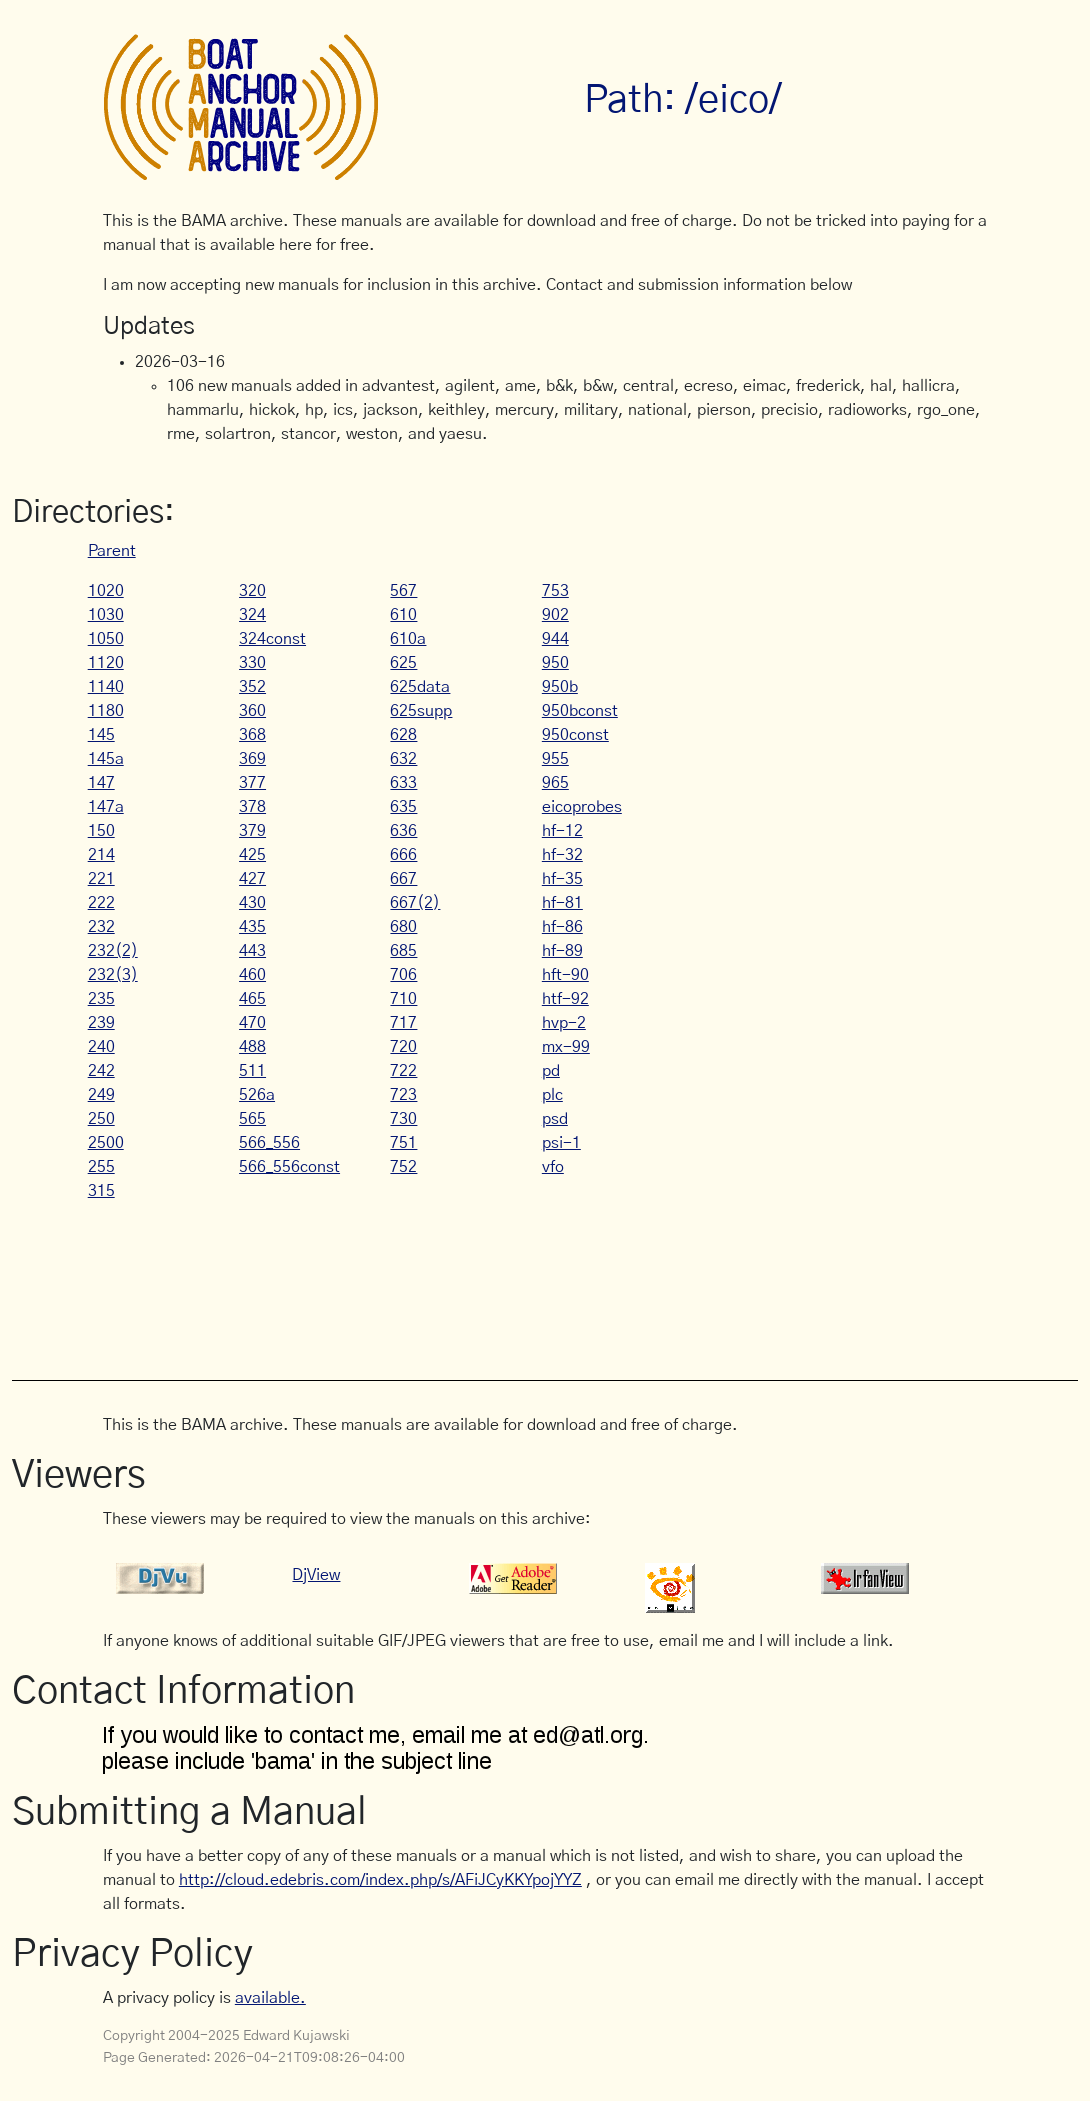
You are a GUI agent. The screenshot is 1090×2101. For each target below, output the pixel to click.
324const (272, 639)
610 (403, 615)
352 (252, 687)
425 (252, 855)
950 (555, 663)
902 (555, 615)
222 (101, 903)
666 (403, 855)
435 (252, 927)
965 (555, 783)
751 (403, 1143)
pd (551, 1071)
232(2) (113, 951)
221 (101, 879)
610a (408, 639)
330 (252, 663)
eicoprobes (582, 807)
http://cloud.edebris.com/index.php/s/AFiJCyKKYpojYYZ (380, 1880)
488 (252, 1047)
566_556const (289, 1167)
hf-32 (562, 855)
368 (252, 735)
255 (101, 1167)
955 (555, 759)
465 (252, 999)
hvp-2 (564, 1023)
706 (403, 975)
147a (106, 807)
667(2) (415, 903)
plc (552, 1095)
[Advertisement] (467, 1280)
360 (252, 711)
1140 (106, 687)
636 (403, 831)
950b (560, 687)
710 (403, 999)
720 (403, 1047)
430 (252, 903)
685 (403, 951)
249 (101, 1095)
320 (252, 591)
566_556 (269, 1143)
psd (555, 1119)
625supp (421, 711)
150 (101, 831)
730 (403, 1119)
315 (101, 1191)
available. (270, 1998)
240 (101, 1047)
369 (252, 759)
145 (101, 735)
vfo (553, 1167)
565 (252, 1119)
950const (575, 735)
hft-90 (565, 975)
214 (101, 855)
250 (101, 1119)
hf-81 (562, 903)
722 (403, 1071)
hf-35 (562, 879)
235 (101, 999)
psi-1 (561, 1143)
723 (403, 1095)
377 (252, 783)
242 (101, 1071)
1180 (106, 711)
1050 (106, 639)
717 (403, 1023)
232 (101, 927)
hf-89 (562, 951)
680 (403, 927)
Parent (112, 551)
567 (403, 591)
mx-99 (566, 1047)
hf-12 (562, 831)
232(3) (113, 975)
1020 (106, 591)
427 (252, 879)
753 (555, 591)
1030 (106, 615)
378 (252, 807)
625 (403, 663)
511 (252, 1071)
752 (403, 1167)
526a (257, 1095)
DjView (316, 1575)
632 (403, 759)
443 (252, 951)
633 (403, 783)
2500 (106, 1143)
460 (252, 975)
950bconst (580, 711)
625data (420, 687)
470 (252, 1023)
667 (403, 879)
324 (252, 615)
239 (101, 1023)
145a (106, 759)
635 (403, 807)
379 (252, 831)
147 (101, 783)
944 (555, 639)
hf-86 (562, 927)
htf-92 (565, 999)
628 (403, 735)
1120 (106, 663)
